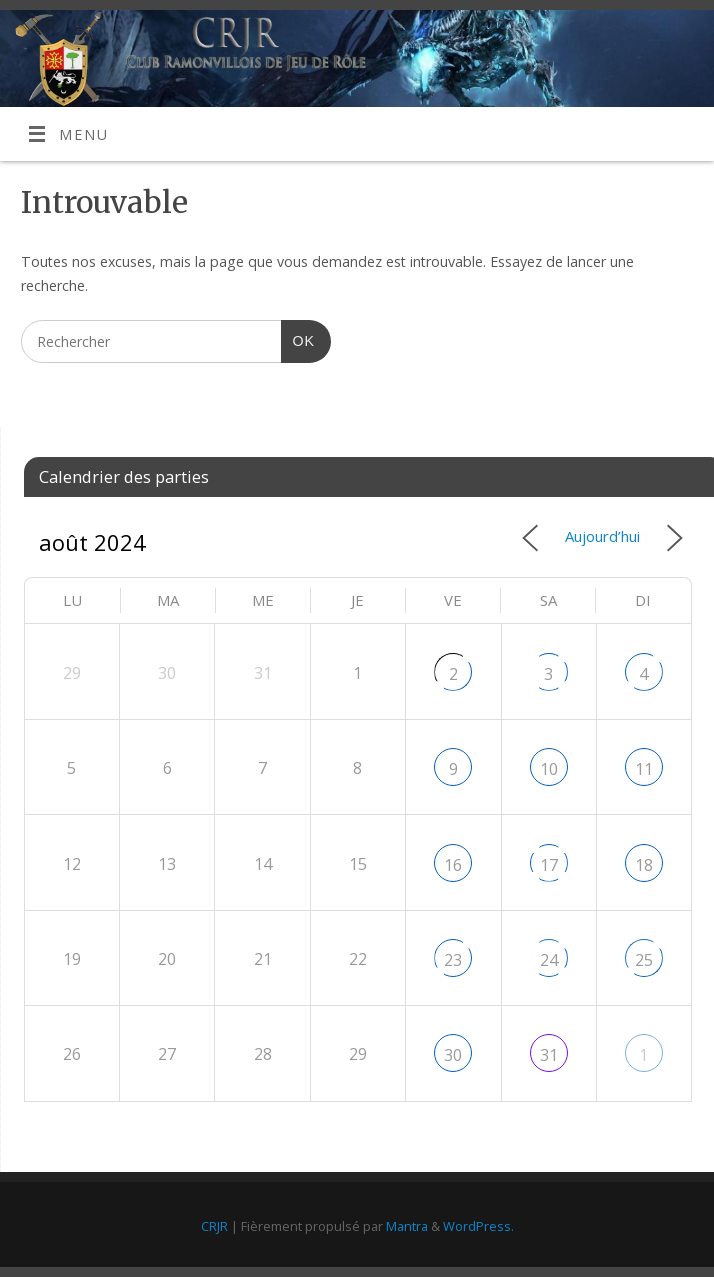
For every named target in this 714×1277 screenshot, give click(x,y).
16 (453, 865)
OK (298, 338)
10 (549, 769)
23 (453, 960)
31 (549, 1055)
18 (644, 865)
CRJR (214, 1226)
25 (644, 960)
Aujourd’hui (602, 536)
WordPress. (478, 1226)
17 (549, 865)
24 (549, 960)
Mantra (407, 1226)
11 (644, 769)
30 (453, 1055)
